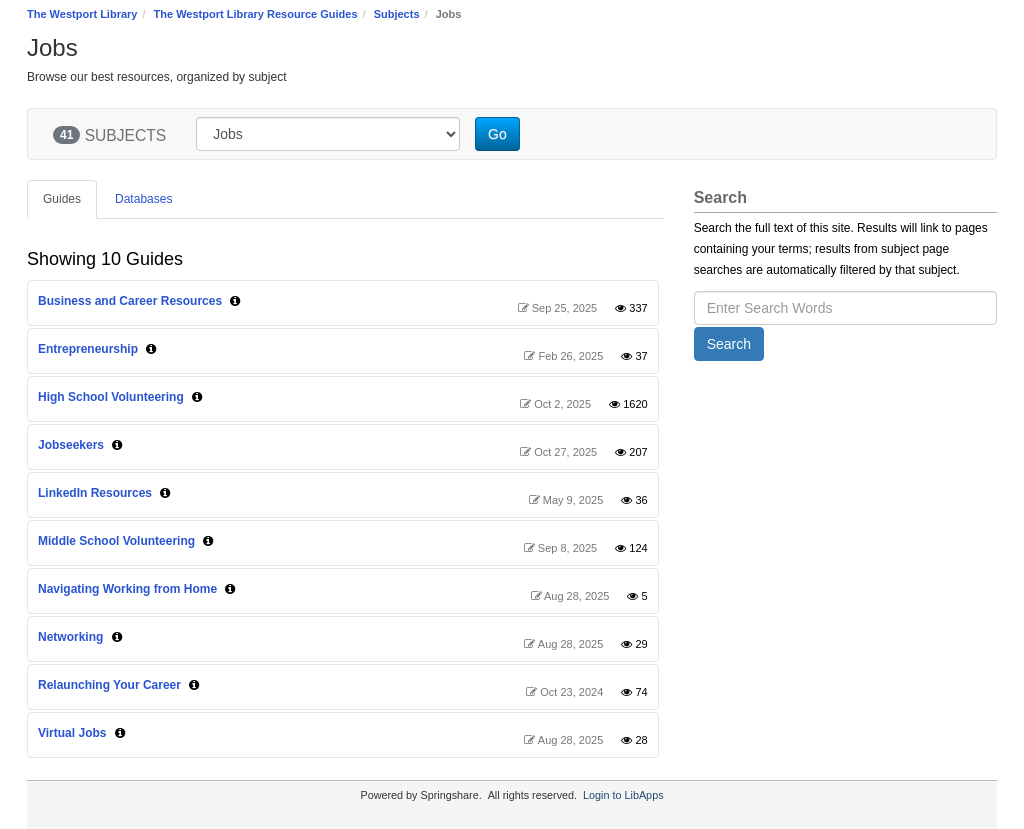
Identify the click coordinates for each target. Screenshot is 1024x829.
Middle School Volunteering (116, 541)
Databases (143, 199)
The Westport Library (82, 14)
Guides (62, 199)
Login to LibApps (623, 795)
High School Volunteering (111, 397)
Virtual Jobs (72, 733)
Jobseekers (71, 445)
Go (497, 134)
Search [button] (729, 344)
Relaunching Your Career (109, 685)
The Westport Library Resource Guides (256, 14)
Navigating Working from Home (127, 589)
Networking (70, 637)
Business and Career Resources (130, 301)
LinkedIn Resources (95, 493)
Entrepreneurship (88, 349)
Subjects (397, 14)
